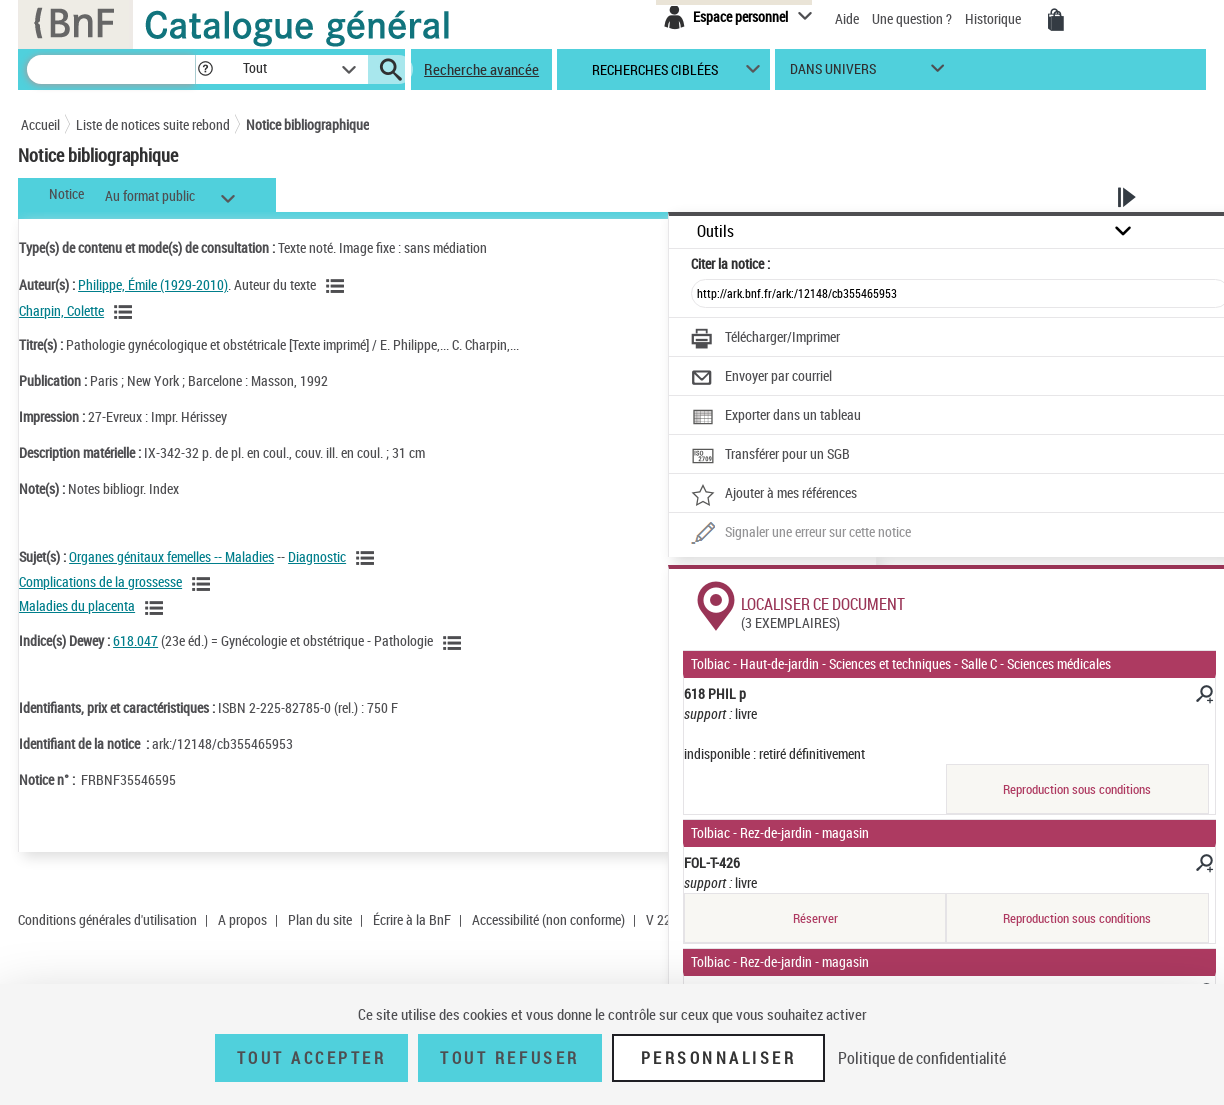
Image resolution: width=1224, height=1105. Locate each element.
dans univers (833, 73)
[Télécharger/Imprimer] (765, 339)
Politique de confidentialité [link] (922, 1058)
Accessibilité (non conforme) (548, 919)
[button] (205, 69)
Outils (715, 231)
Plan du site (320, 919)
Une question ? (912, 18)
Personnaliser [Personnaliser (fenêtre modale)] (719, 1058)
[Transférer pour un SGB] (770, 456)
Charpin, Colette (61, 310)
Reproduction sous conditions (1077, 789)
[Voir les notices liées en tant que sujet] (368, 558)
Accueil (40, 124)
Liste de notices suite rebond (153, 124)
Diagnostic (317, 556)
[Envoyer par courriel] (761, 378)
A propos (242, 919)
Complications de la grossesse (100, 581)
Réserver (815, 918)
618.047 (135, 640)
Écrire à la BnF (412, 919)
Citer (730, 263)
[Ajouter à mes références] (774, 495)
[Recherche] (111, 69)
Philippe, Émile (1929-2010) (153, 284)
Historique (994, 18)
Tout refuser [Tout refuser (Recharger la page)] (509, 1058)
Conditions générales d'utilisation (107, 919)
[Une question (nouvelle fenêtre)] (801, 534)
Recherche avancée (481, 69)
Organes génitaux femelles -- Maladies (171, 556)
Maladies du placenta (77, 605)
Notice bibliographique (307, 124)
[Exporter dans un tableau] (776, 417)
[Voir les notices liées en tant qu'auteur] (338, 286)
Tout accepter (312, 1058)
